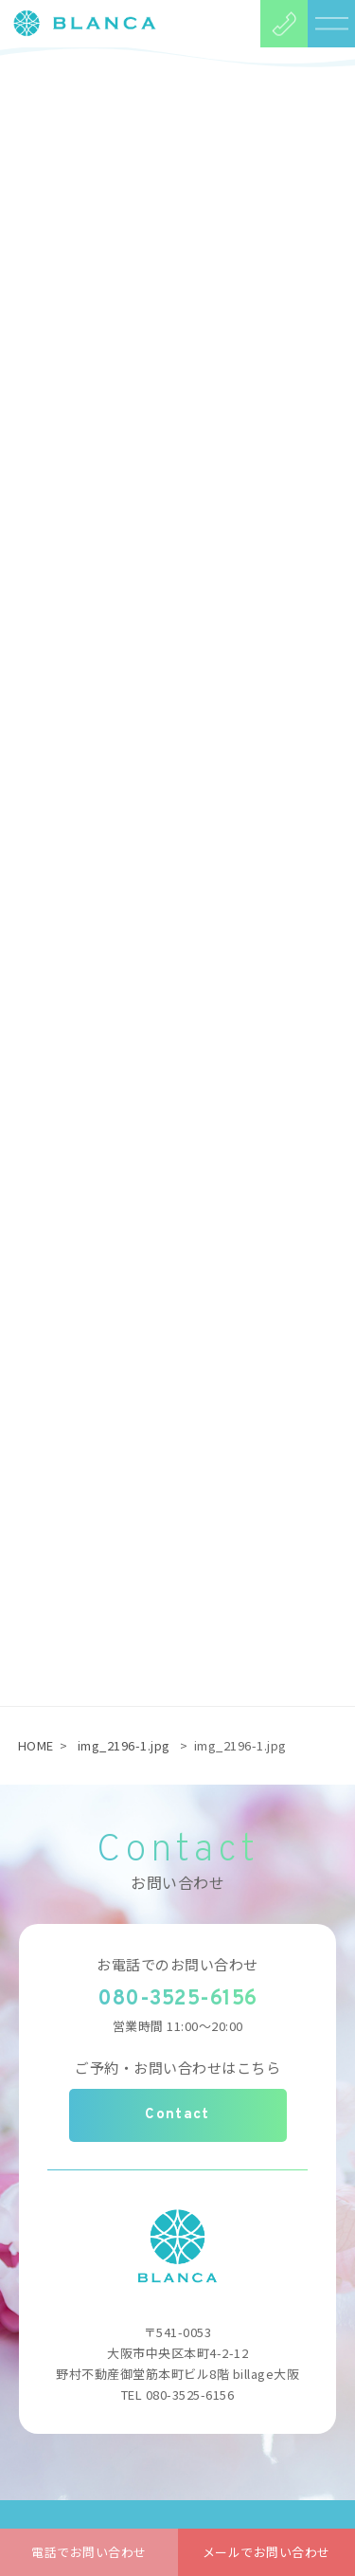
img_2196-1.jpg (124, 1745)
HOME (36, 1745)
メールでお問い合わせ (266, 2552)
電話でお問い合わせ (89, 2552)
